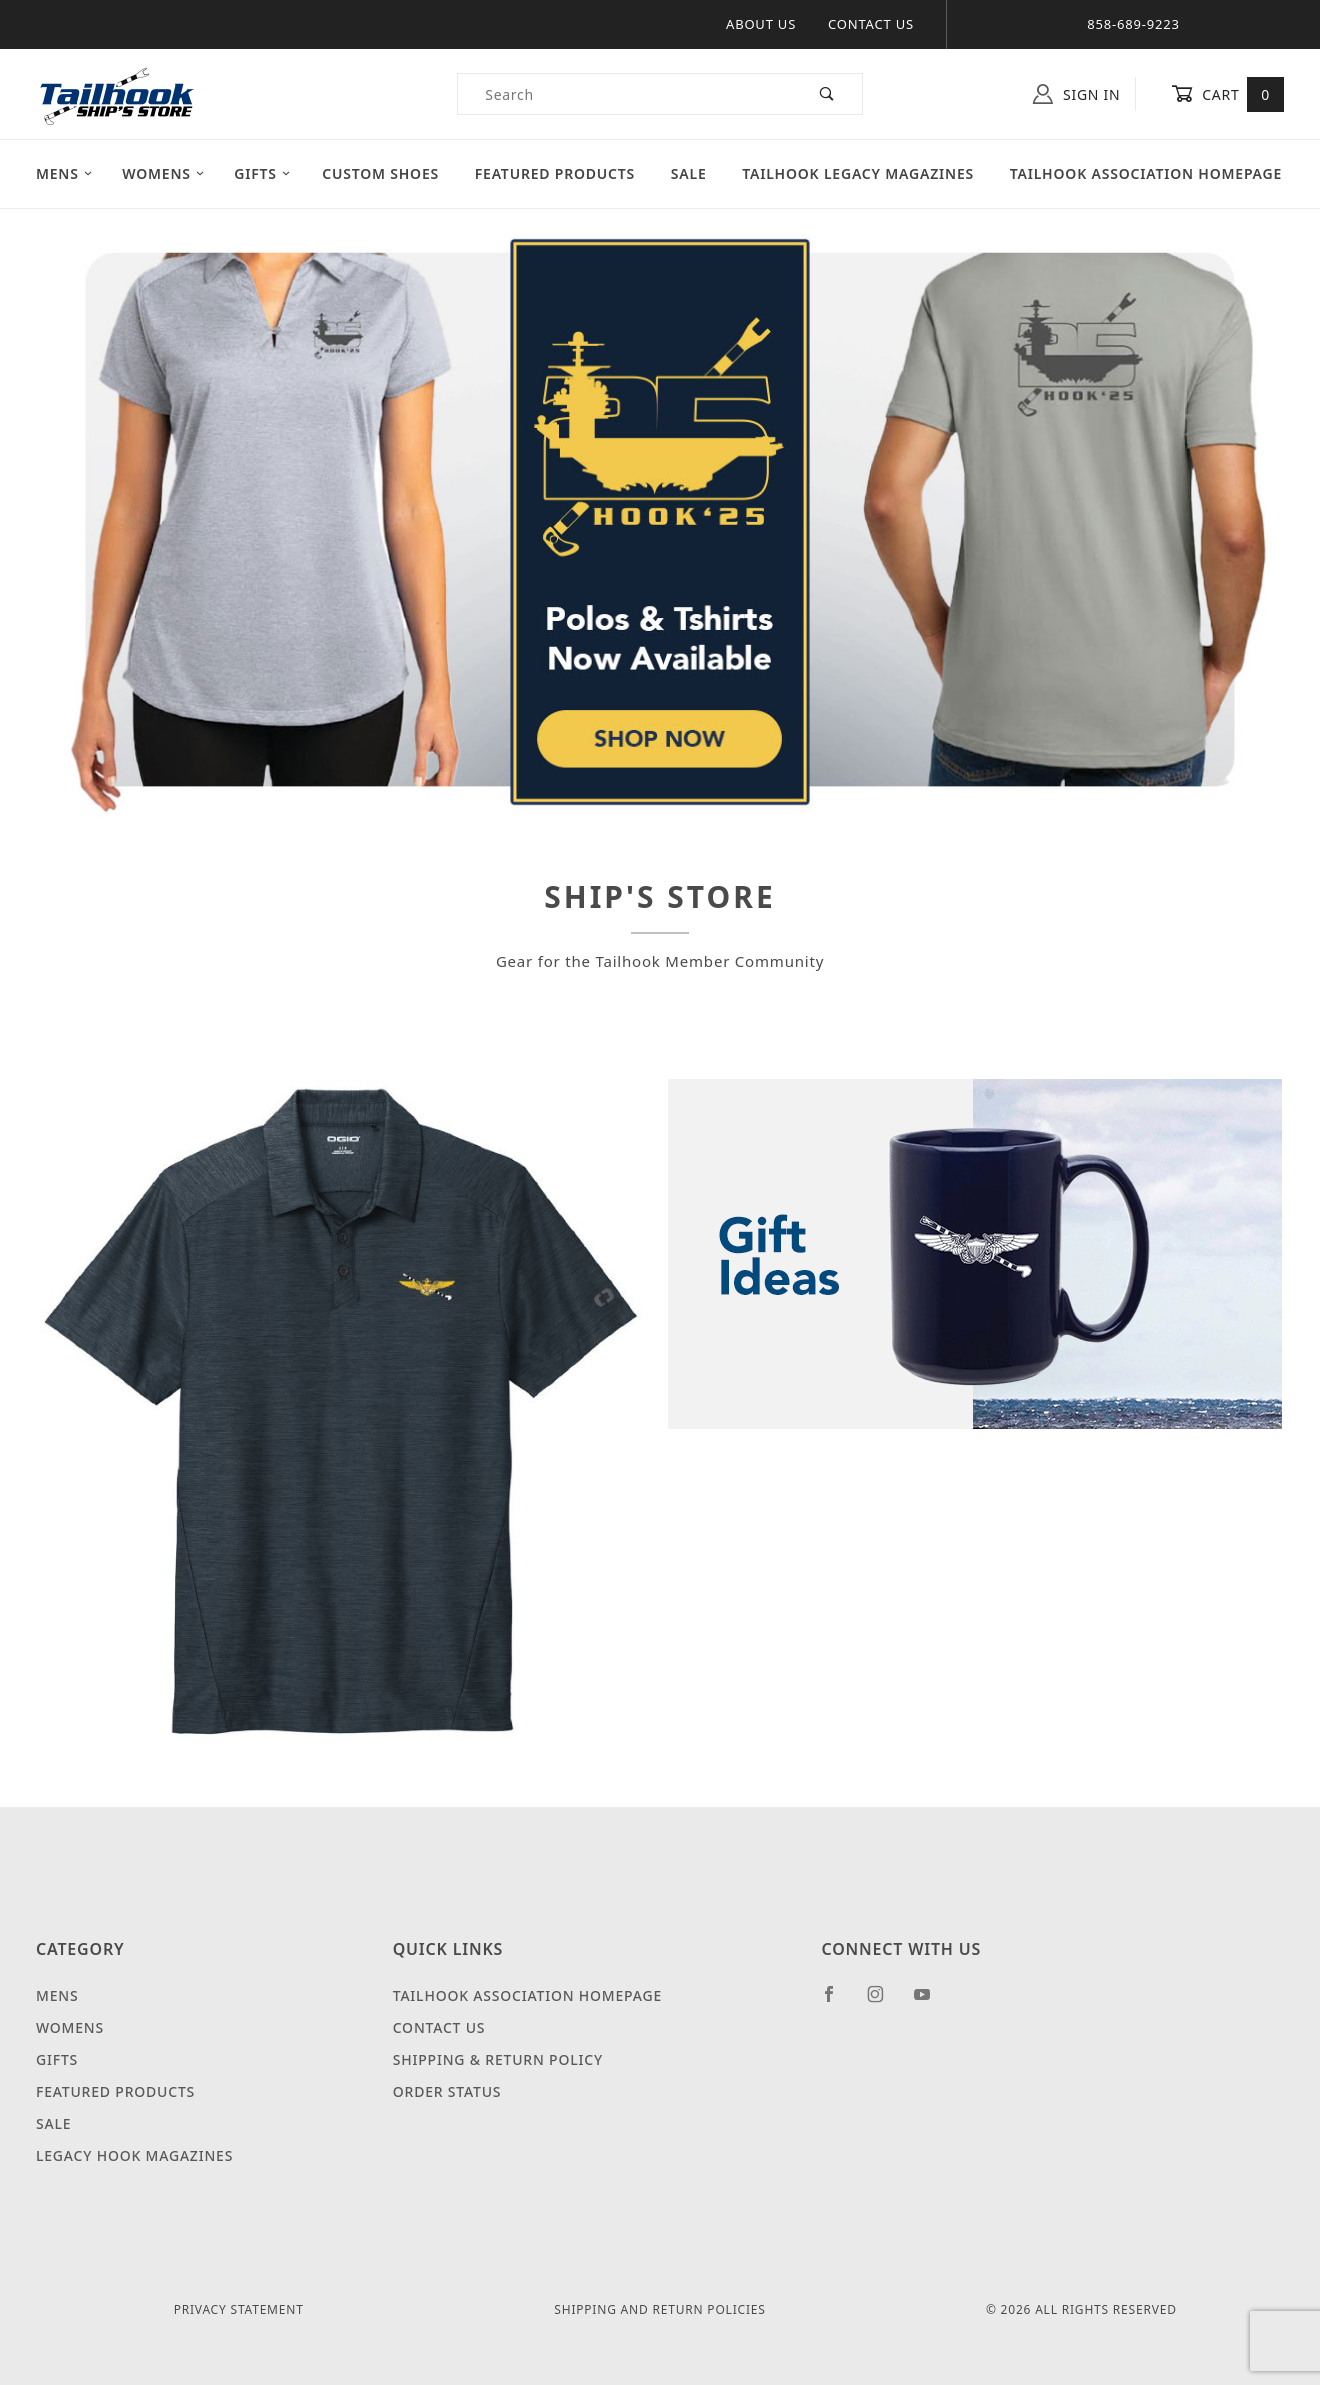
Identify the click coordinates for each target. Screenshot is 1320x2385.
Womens (163, 173)
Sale (689, 173)
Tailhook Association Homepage (1146, 173)
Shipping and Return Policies (659, 2309)
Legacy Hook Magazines (134, 2155)
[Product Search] (625, 94)
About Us (761, 24)
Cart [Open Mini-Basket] (1227, 94)
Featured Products (555, 173)
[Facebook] (837, 2002)
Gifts (262, 173)
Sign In (1076, 94)
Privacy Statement (239, 2309)
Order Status (447, 2091)
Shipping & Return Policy (498, 2059)
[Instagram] (884, 2002)
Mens (64, 173)
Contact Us (871, 24)
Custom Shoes (380, 173)
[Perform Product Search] (827, 94)
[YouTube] (931, 2002)
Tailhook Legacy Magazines (858, 173)
